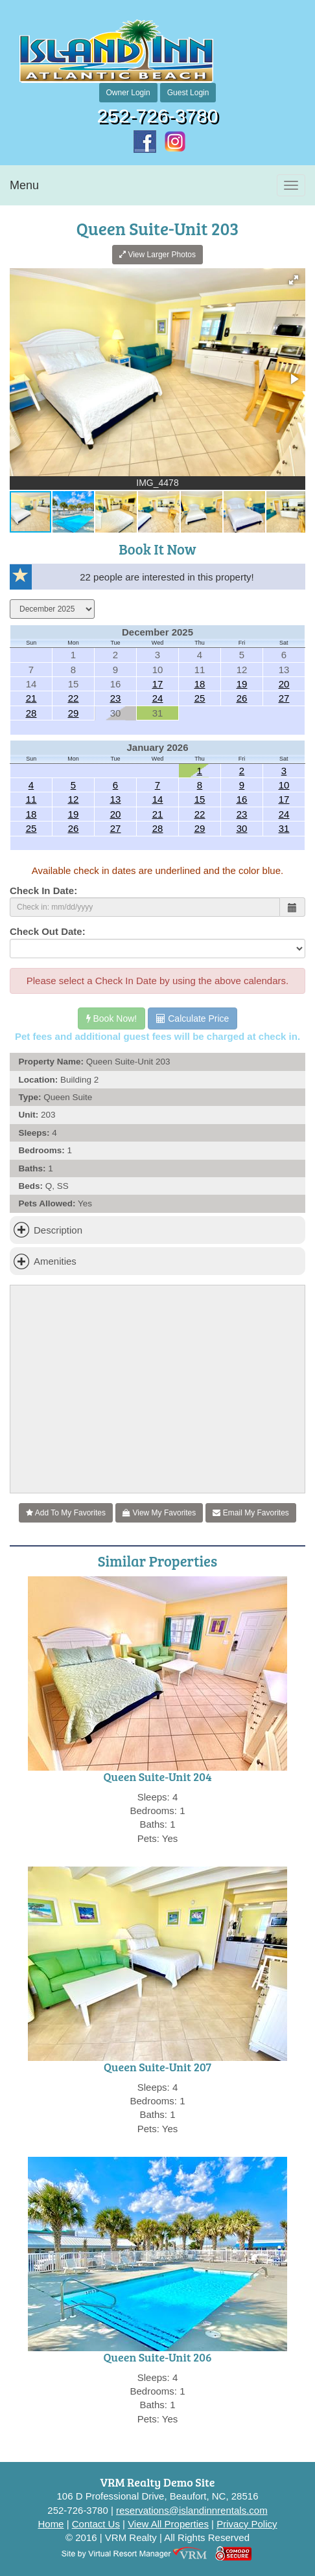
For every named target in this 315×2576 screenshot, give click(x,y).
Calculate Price (192, 1018)
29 (73, 713)
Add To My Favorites (66, 1512)
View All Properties (168, 2523)
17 (157, 683)
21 (31, 698)
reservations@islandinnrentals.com (192, 2510)
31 (284, 828)
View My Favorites (159, 1512)
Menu (24, 185)
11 (31, 799)
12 (73, 799)
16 (242, 799)
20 (284, 683)
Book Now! (111, 1018)
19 (242, 683)
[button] (293, 280)
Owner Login (128, 92)
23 (115, 698)
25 (199, 698)
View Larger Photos (157, 254)
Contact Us (96, 2523)
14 (157, 799)
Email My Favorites (250, 1512)
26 (242, 698)
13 (115, 799)
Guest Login (188, 92)
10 (284, 784)
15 (199, 799)
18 (199, 683)
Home (51, 2523)
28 (31, 713)
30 (242, 828)
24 (157, 698)
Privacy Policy (246, 2523)
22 (73, 698)
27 (284, 698)
